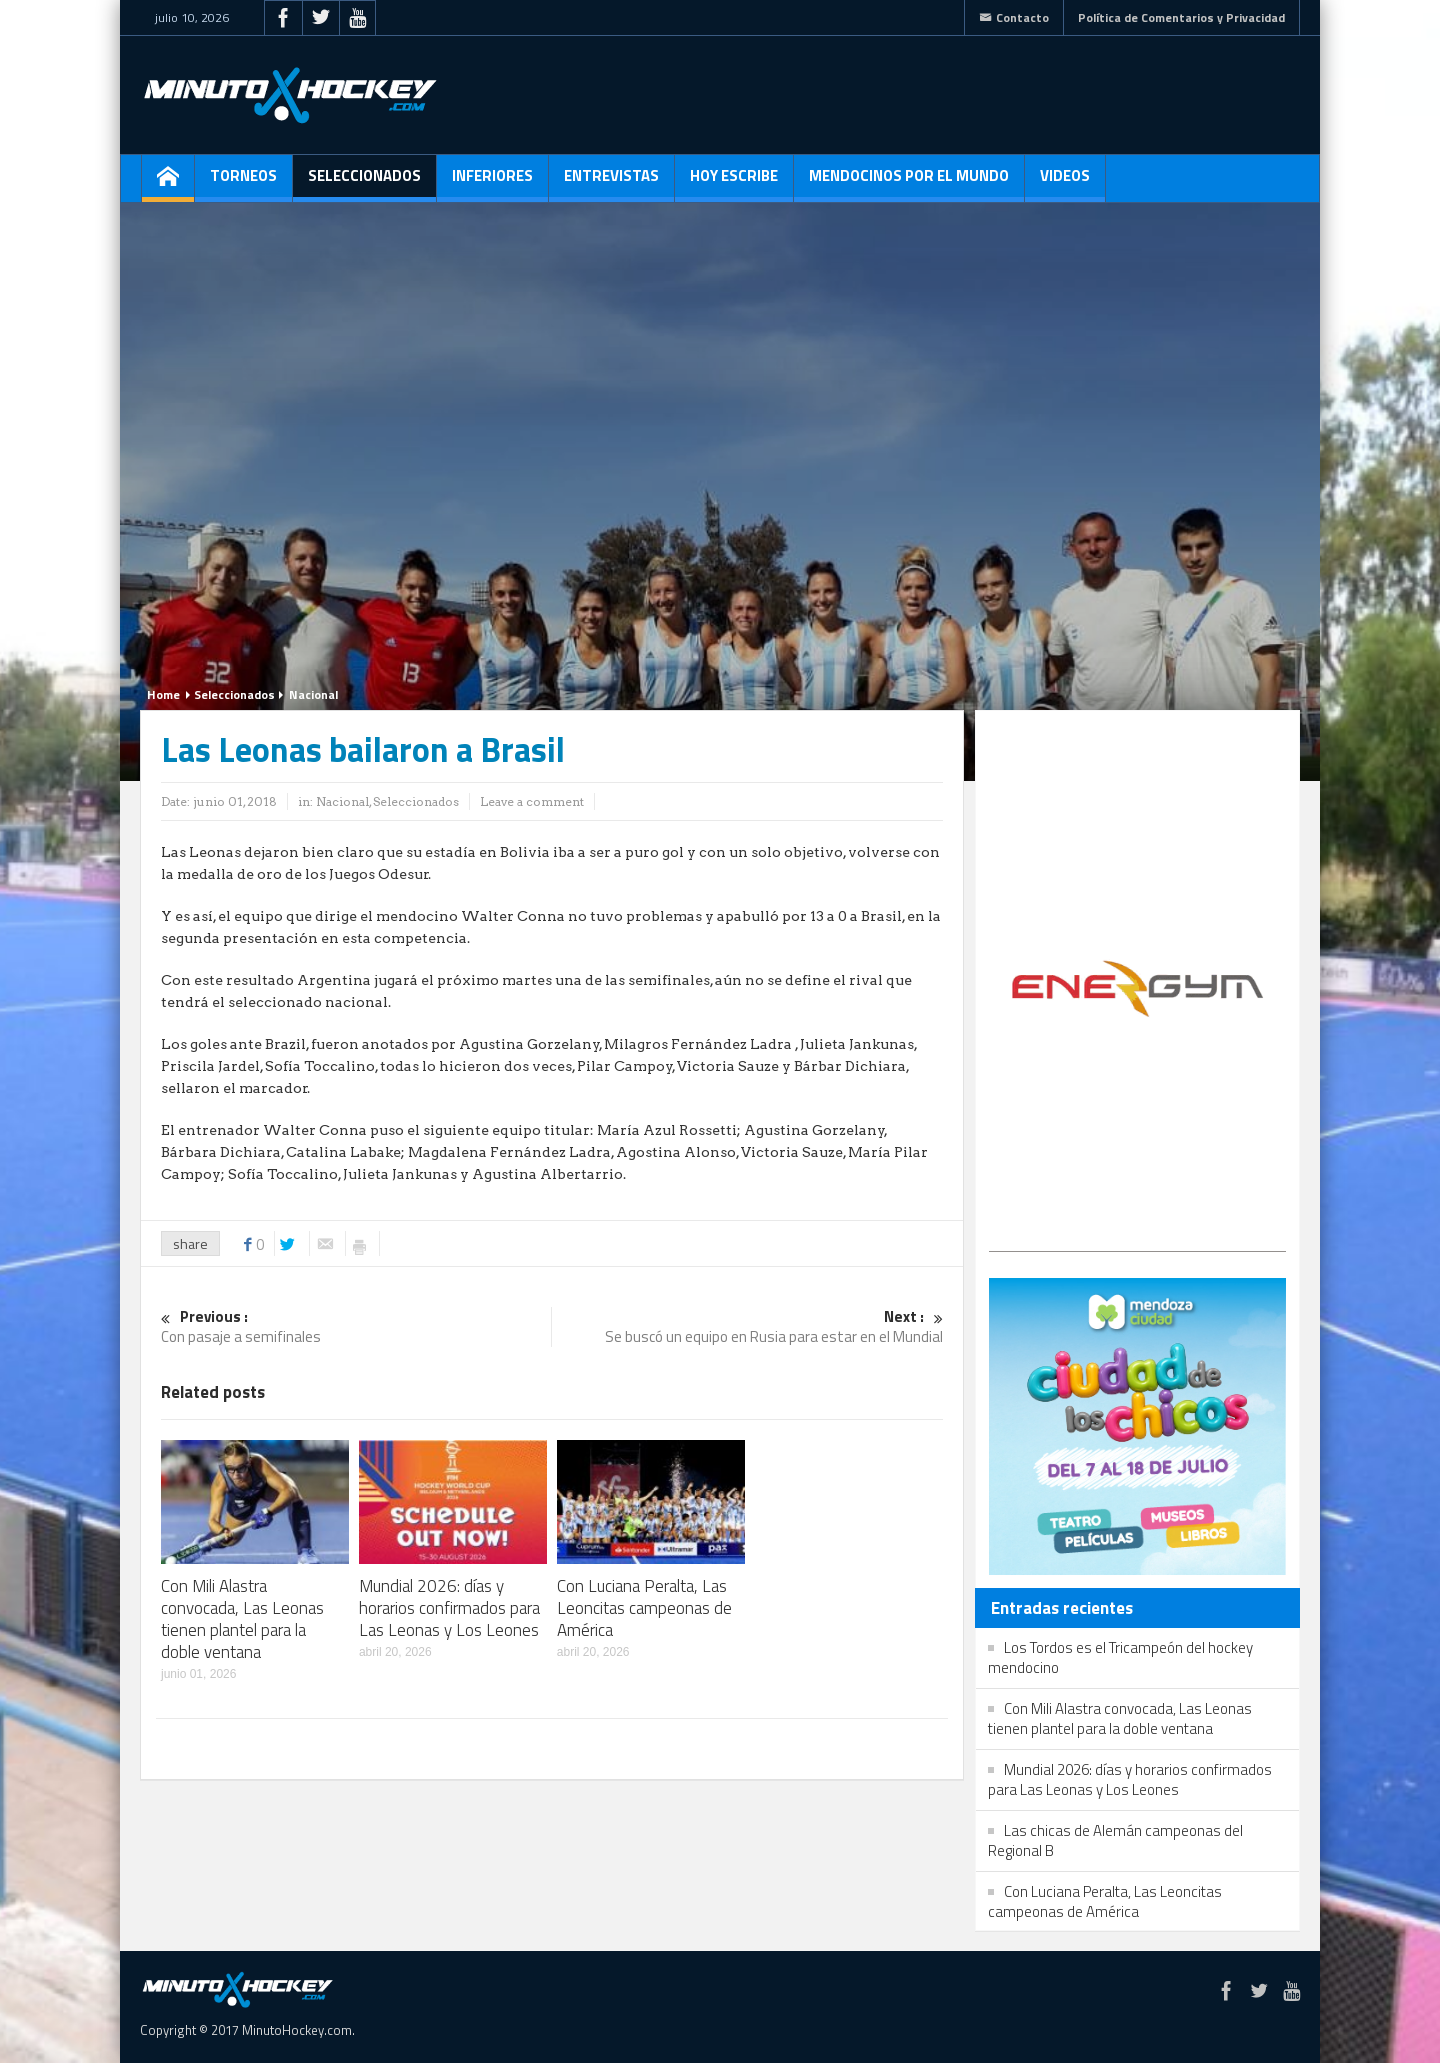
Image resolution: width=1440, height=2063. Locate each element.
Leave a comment (532, 801)
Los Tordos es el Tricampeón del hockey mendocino (1120, 1657)
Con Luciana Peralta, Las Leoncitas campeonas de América (644, 1608)
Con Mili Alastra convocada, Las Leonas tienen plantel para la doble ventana (242, 1619)
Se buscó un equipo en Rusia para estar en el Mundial (748, 1327)
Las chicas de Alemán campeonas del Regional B (1115, 1840)
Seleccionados (364, 183)
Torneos (243, 183)
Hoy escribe (734, 183)
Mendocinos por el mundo (909, 183)
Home (163, 694)
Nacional (313, 694)
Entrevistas (611, 183)
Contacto (1014, 17)
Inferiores (492, 183)
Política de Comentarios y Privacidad (1181, 17)
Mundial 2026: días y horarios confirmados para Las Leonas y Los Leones (449, 1608)
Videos (1065, 183)
